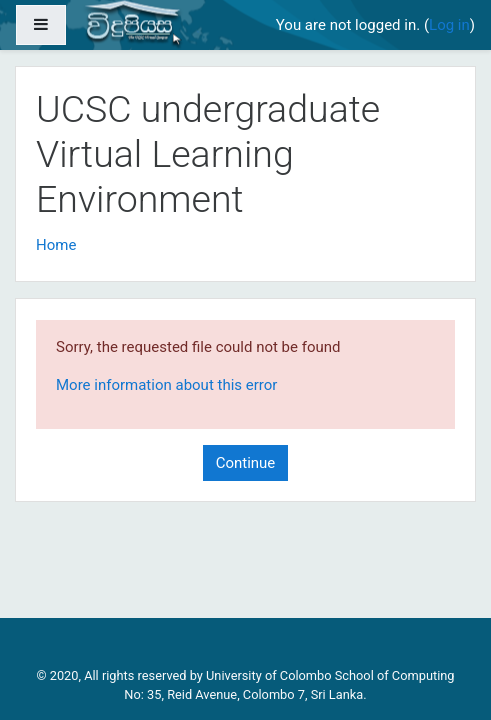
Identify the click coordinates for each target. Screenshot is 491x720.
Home (56, 245)
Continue (246, 463)
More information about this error (166, 385)
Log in (449, 25)
